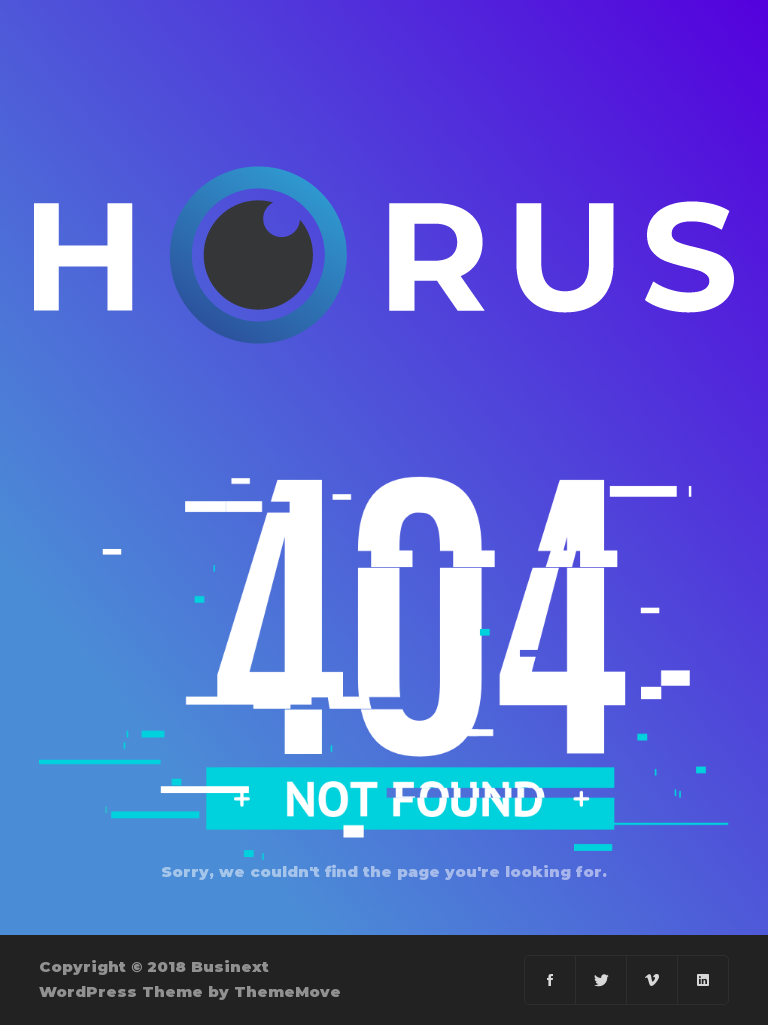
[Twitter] (601, 980)
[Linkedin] (703, 980)
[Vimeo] (652, 980)
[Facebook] (550, 980)
